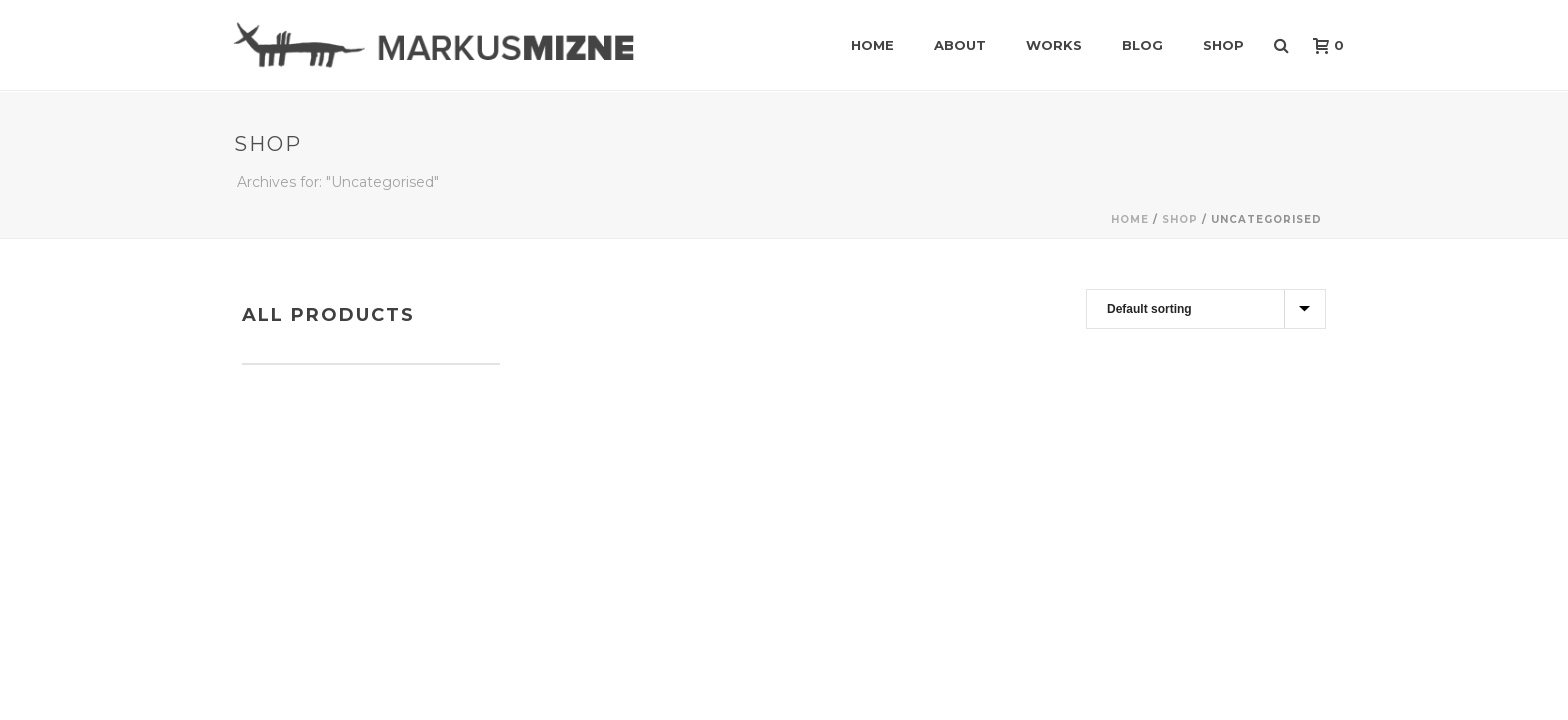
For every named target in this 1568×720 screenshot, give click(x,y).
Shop (1223, 45)
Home (872, 45)
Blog (1142, 45)
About (960, 45)
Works (1054, 45)
